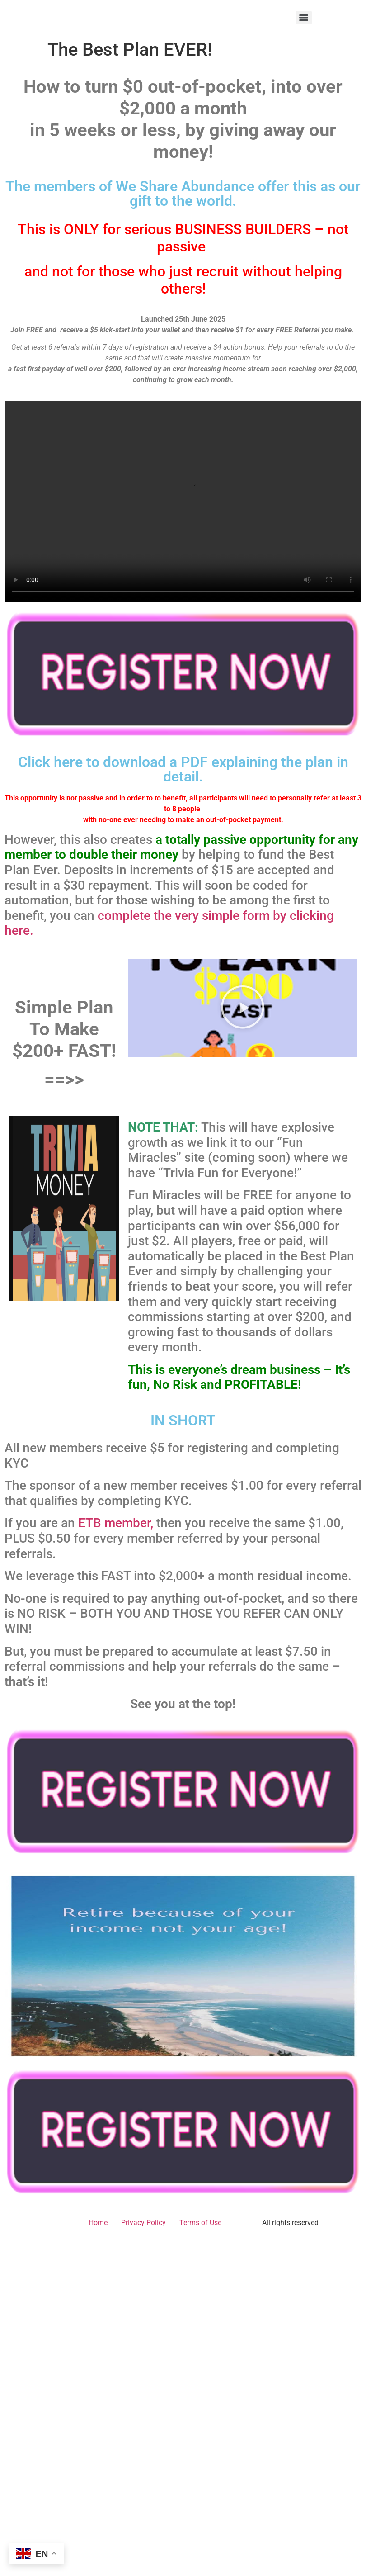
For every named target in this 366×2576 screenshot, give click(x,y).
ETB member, (115, 1522)
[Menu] (304, 17)
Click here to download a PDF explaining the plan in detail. (183, 769)
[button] (242, 1008)
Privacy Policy (143, 2222)
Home (98, 2222)
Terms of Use (200, 2222)
